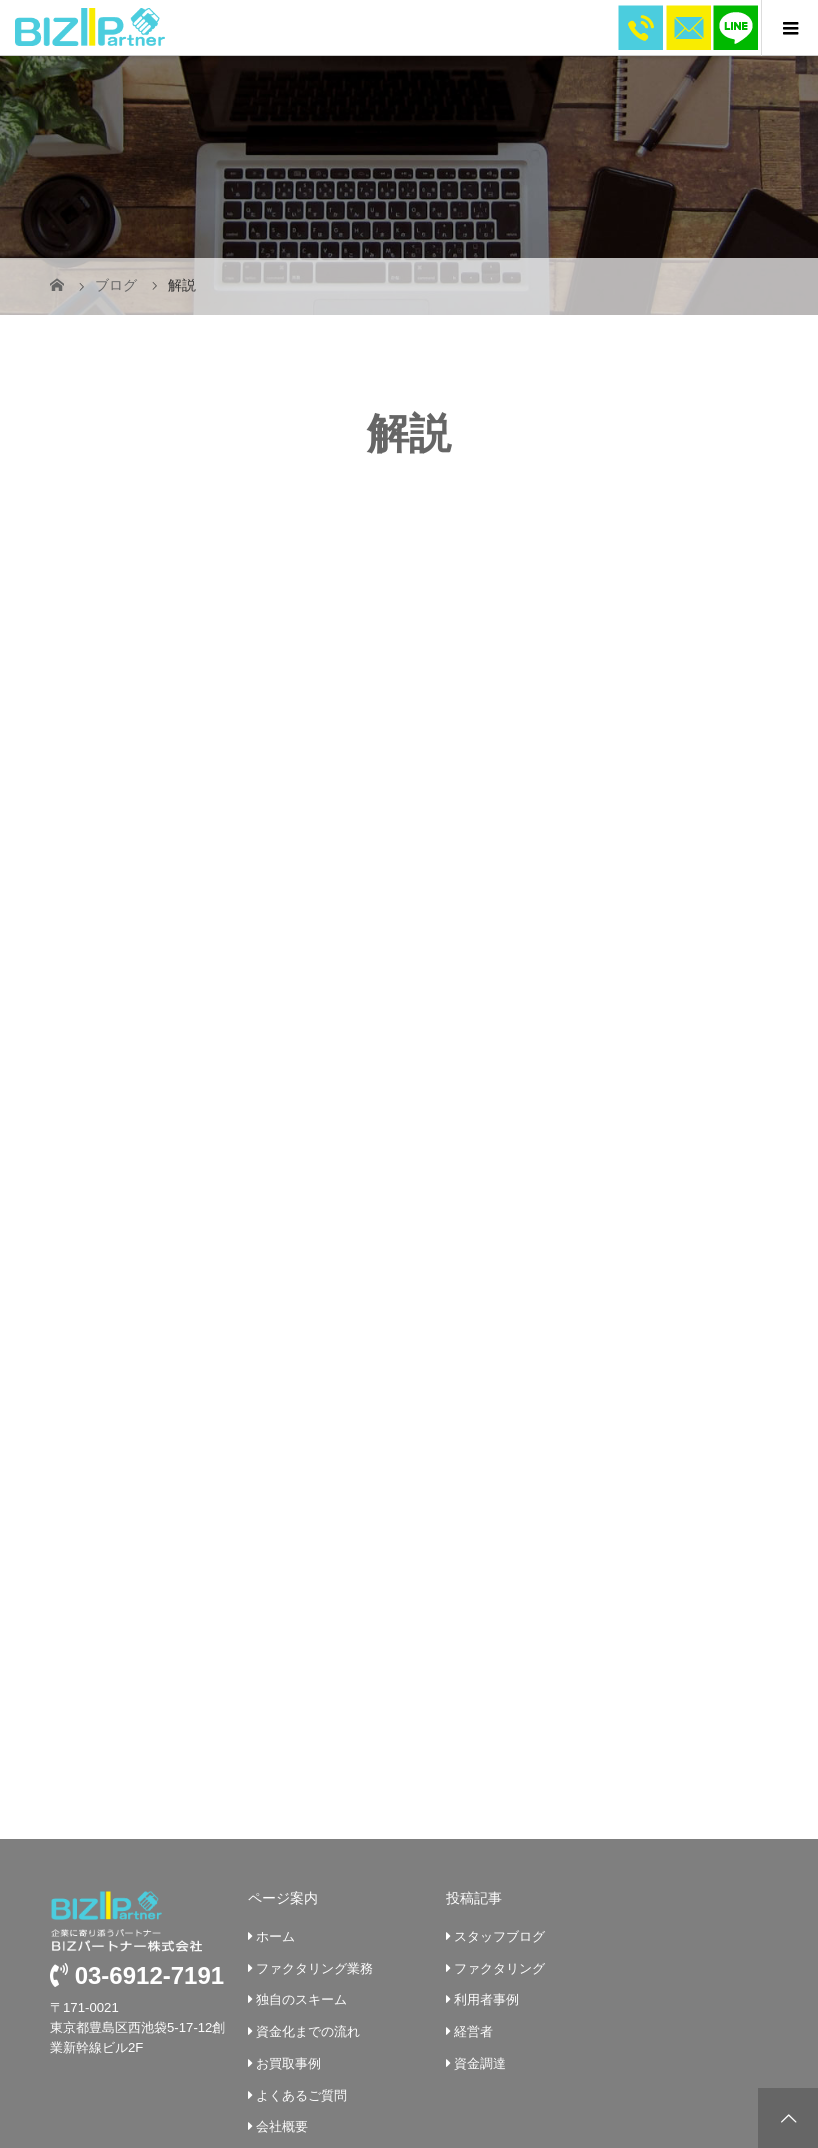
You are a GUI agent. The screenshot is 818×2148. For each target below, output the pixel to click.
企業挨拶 (278, 1957)
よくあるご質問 (297, 1894)
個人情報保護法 (297, 2021)
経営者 (469, 1831)
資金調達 (476, 1862)
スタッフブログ (495, 1735)
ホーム (271, 1735)
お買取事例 (284, 1862)
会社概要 (278, 1926)
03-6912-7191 (137, 1775)
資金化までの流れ (304, 1831)
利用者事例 (482, 1799)
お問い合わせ (291, 1989)
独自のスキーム (297, 1799)
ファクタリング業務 (310, 1767)
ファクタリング (495, 1767)
